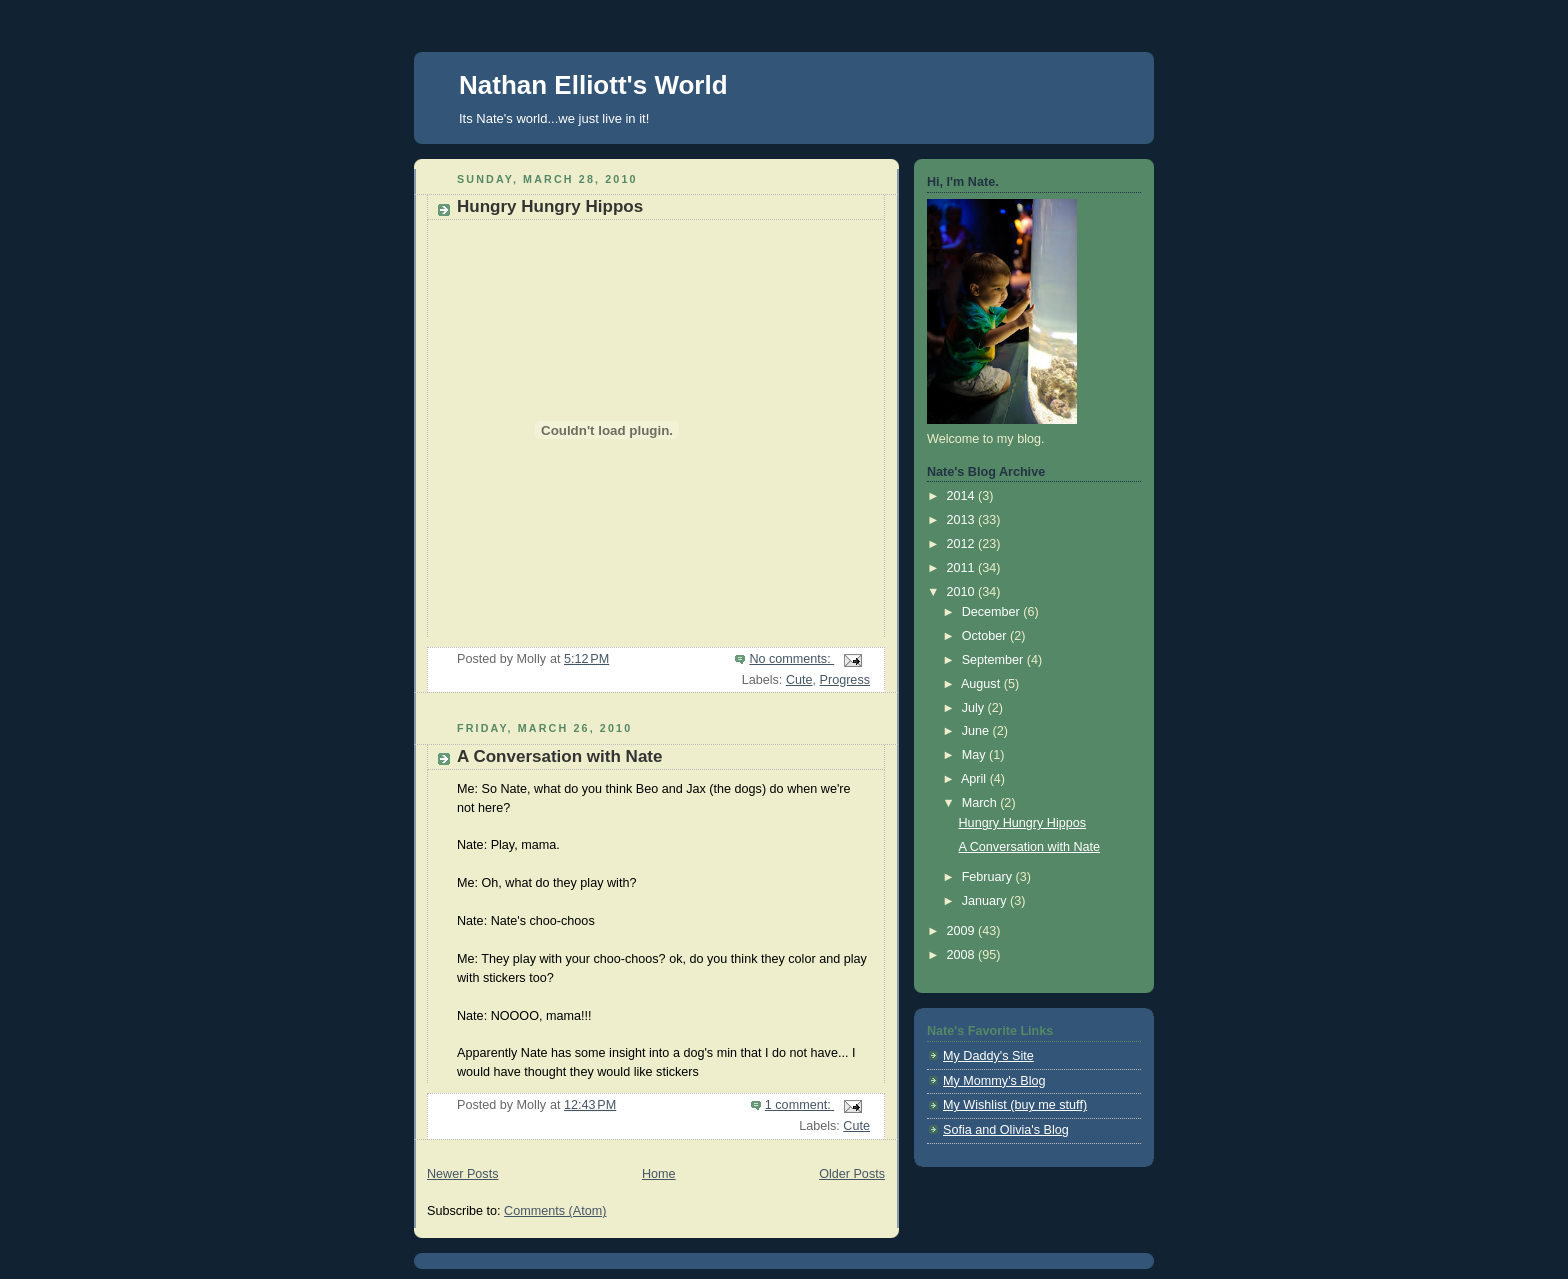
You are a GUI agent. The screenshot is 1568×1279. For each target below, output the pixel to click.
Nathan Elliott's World (593, 85)
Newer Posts (462, 1174)
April (975, 779)
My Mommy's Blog (994, 1081)
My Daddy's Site (988, 1056)
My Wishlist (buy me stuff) (1015, 1105)
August (982, 684)
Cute (799, 680)
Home (659, 1174)
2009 (963, 931)
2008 (963, 955)
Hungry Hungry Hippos (550, 206)
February (989, 877)
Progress (845, 680)
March (981, 803)
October (986, 636)
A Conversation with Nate (559, 756)
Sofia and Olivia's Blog (1006, 1130)
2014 (963, 496)
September (994, 660)
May (975, 755)
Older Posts (852, 1174)
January (986, 901)
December (993, 612)
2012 (963, 544)
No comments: (791, 659)
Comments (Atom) (555, 1211)
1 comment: (799, 1105)
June (977, 731)
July (975, 708)
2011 (963, 568)
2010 (963, 592)
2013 (963, 520)
